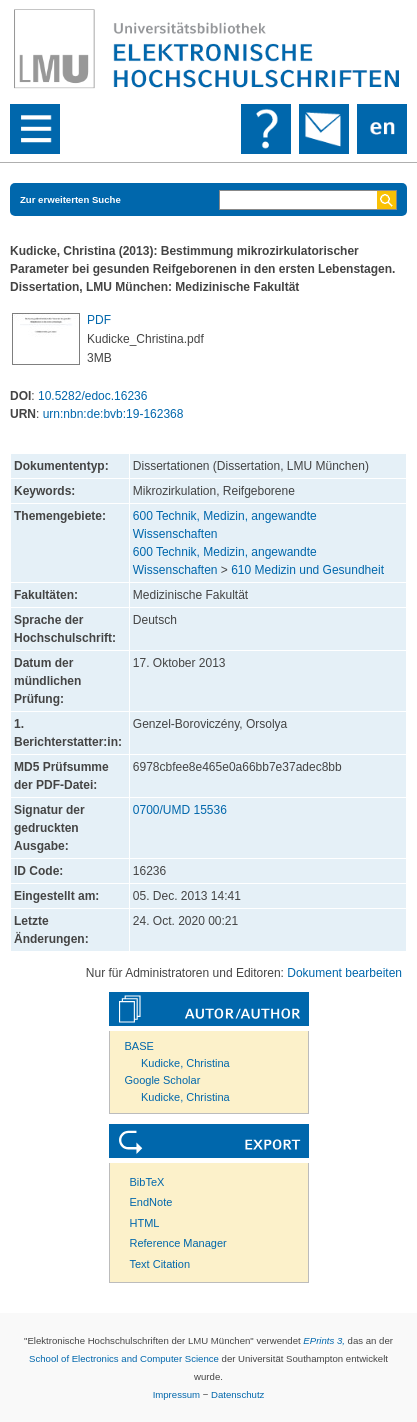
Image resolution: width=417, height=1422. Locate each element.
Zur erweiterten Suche (70, 199)
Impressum (176, 1394)
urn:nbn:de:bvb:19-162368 (113, 414)
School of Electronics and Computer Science (124, 1358)
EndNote (151, 1202)
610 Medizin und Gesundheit (307, 570)
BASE (139, 1046)
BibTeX (147, 1182)
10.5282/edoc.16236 (92, 396)
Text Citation (160, 1264)
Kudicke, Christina (185, 1063)
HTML (145, 1223)
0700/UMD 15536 (180, 810)
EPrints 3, (324, 1340)
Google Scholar (163, 1080)
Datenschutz (237, 1394)
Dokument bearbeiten (344, 973)
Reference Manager (178, 1243)
